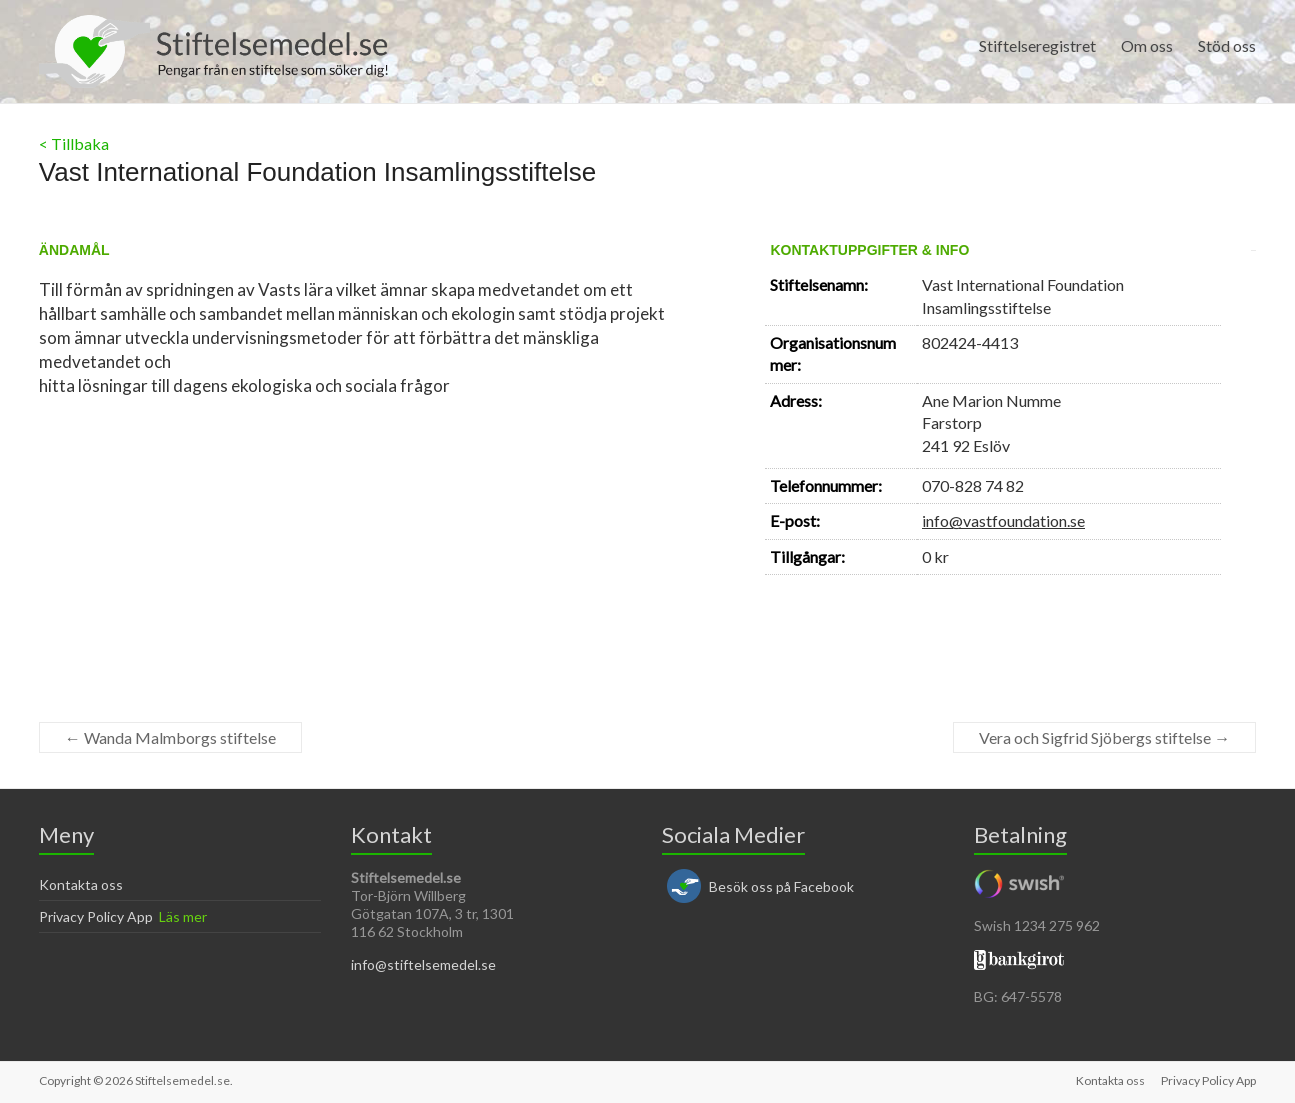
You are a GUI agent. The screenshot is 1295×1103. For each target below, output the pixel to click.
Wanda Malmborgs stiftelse (170, 737)
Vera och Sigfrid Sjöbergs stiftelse (1104, 737)
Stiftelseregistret (1037, 45)
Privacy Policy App (96, 916)
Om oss (1147, 45)
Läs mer (183, 916)
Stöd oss (1227, 45)
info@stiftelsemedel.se (423, 964)
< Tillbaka (74, 143)
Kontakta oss (81, 884)
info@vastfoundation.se (1003, 520)
